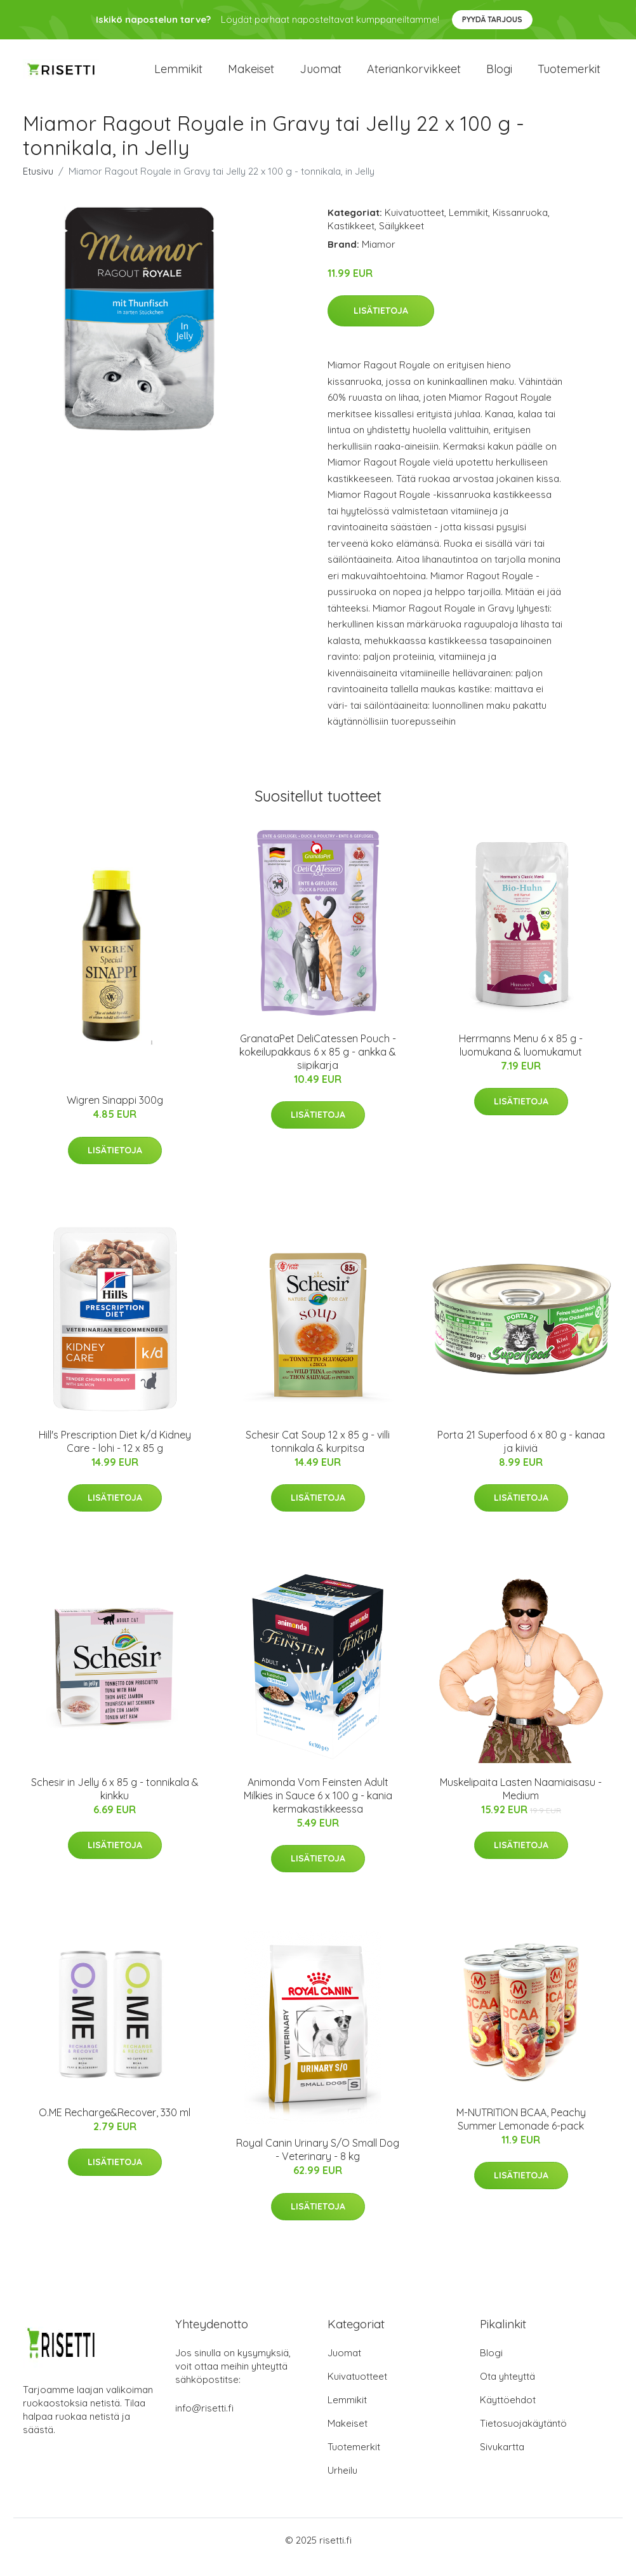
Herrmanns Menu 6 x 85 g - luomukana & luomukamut (521, 1059)
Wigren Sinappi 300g (115, 1114)
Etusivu (38, 185)
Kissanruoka (520, 226)
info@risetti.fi (204, 2422)
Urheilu (342, 2484)
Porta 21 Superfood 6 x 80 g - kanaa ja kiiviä (521, 1455)
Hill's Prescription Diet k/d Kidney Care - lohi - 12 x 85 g (115, 1455)
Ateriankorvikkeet (414, 76)
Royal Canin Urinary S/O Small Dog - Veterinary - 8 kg (317, 2164)
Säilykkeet (401, 240)
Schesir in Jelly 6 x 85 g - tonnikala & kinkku (115, 1803)
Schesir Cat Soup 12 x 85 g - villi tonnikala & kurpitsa (318, 1455)
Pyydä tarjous (492, 19)
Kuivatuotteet (414, 226)
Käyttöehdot (508, 2414)
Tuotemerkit (569, 76)
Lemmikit (178, 76)
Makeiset (251, 76)
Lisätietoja (381, 325)
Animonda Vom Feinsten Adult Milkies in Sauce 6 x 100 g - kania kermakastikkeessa (318, 1809)
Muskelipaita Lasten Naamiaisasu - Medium (521, 1803)
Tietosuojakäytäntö (523, 2437)
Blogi (499, 76)
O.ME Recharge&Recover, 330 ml (114, 2126)
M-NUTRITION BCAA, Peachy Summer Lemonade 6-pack (521, 2133)
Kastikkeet (351, 240)
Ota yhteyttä (507, 2390)
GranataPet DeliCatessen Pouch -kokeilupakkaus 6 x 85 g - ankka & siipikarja (317, 1065)
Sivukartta (502, 2461)
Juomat (320, 76)
